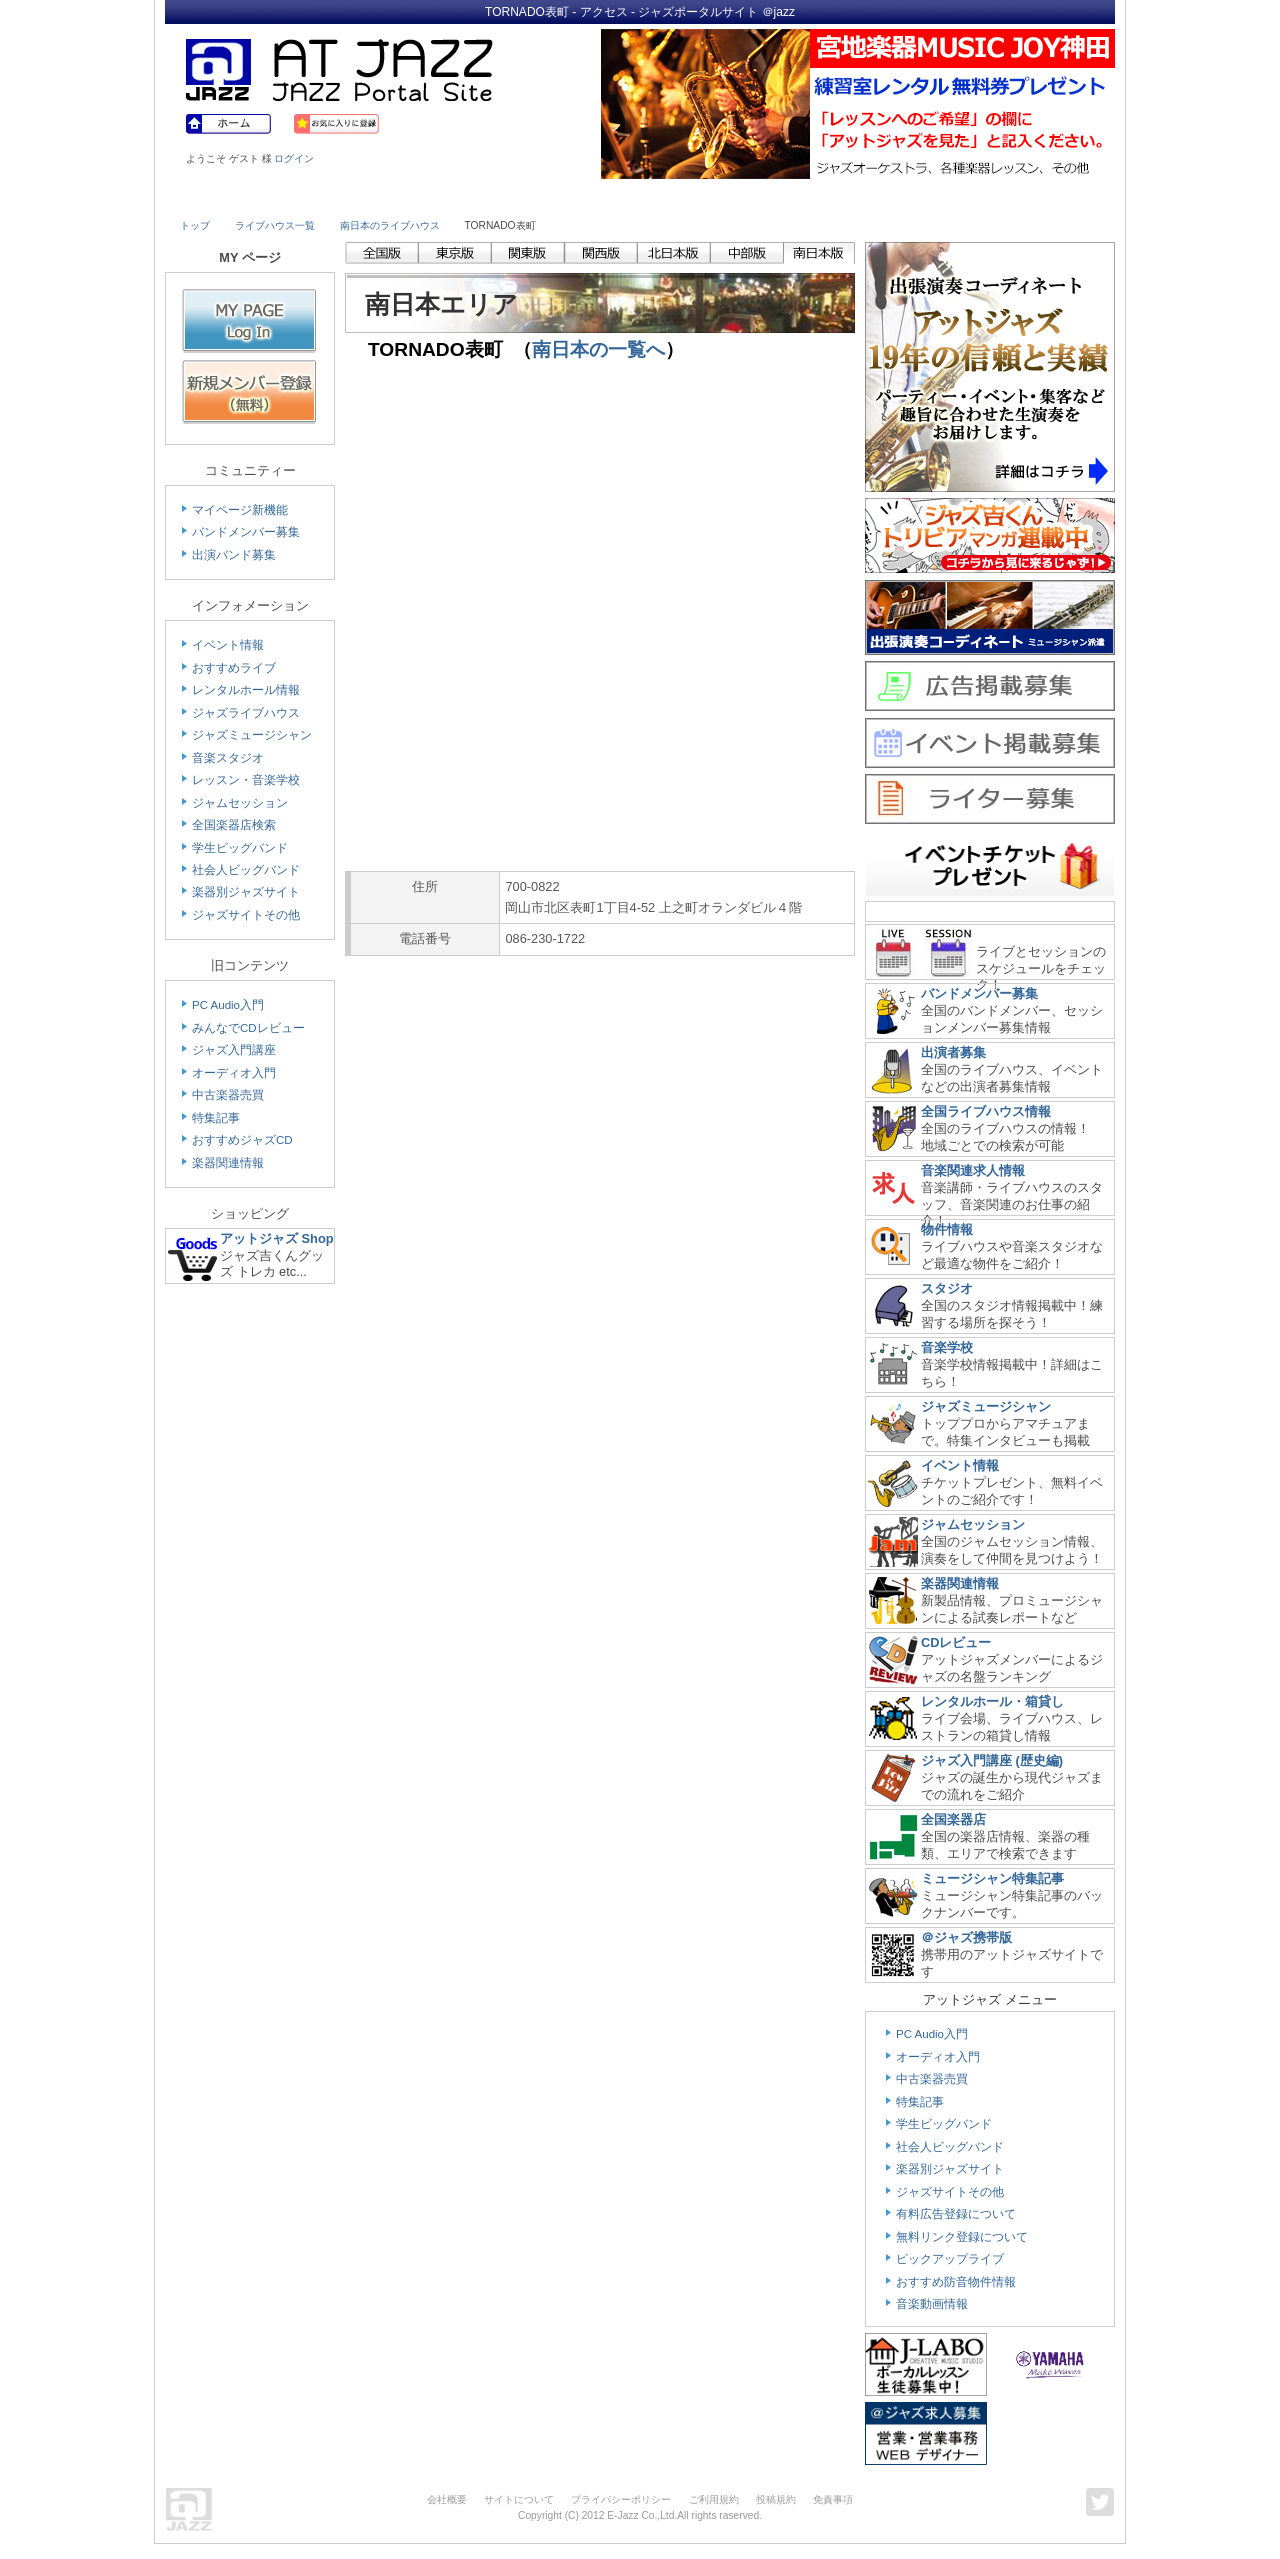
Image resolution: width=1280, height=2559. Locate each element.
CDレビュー (956, 1642)
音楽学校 (947, 1347)
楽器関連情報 (228, 1163)
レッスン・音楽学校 (246, 780)
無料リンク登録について (962, 2237)
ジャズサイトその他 (246, 915)
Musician (352, 197)
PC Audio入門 (228, 1005)
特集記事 (216, 1118)
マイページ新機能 (240, 510)
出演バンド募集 (234, 555)
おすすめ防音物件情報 (956, 2282)
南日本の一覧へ (598, 349)
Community (813, 197)
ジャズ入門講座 (234, 1050)
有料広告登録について (956, 2214)
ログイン (294, 158)
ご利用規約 (714, 2499)
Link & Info (928, 197)
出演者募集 (953, 1052)
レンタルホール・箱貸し (992, 1701)
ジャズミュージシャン (252, 735)
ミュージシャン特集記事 (992, 1878)
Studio (467, 197)
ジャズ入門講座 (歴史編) (992, 1760)
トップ (195, 225)
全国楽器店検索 (234, 825)
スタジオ (947, 1288)
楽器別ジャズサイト (246, 892)
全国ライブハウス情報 (986, 1111)
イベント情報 (228, 645)
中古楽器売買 (228, 1095)
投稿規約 (776, 2499)
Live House (237, 197)
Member (1042, 197)
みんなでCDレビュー (248, 1028)
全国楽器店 (953, 1819)
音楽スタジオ (228, 758)
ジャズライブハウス (246, 713)
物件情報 (947, 1229)
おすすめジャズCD (242, 1140)
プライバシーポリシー (621, 2499)
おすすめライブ (234, 668)
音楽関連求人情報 (973, 1170)
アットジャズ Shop (277, 1238)
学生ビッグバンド (240, 848)
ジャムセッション (240, 803)
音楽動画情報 (932, 2304)
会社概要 (447, 2499)
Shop (698, 197)
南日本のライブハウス (390, 225)
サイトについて (519, 2499)
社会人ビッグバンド (246, 870)
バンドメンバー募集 (246, 532)
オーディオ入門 (234, 1073)
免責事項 (833, 2499)
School (582, 197)
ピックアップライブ (950, 2259)
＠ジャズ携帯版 (966, 1937)
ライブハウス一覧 (275, 225)
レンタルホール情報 (246, 690)
